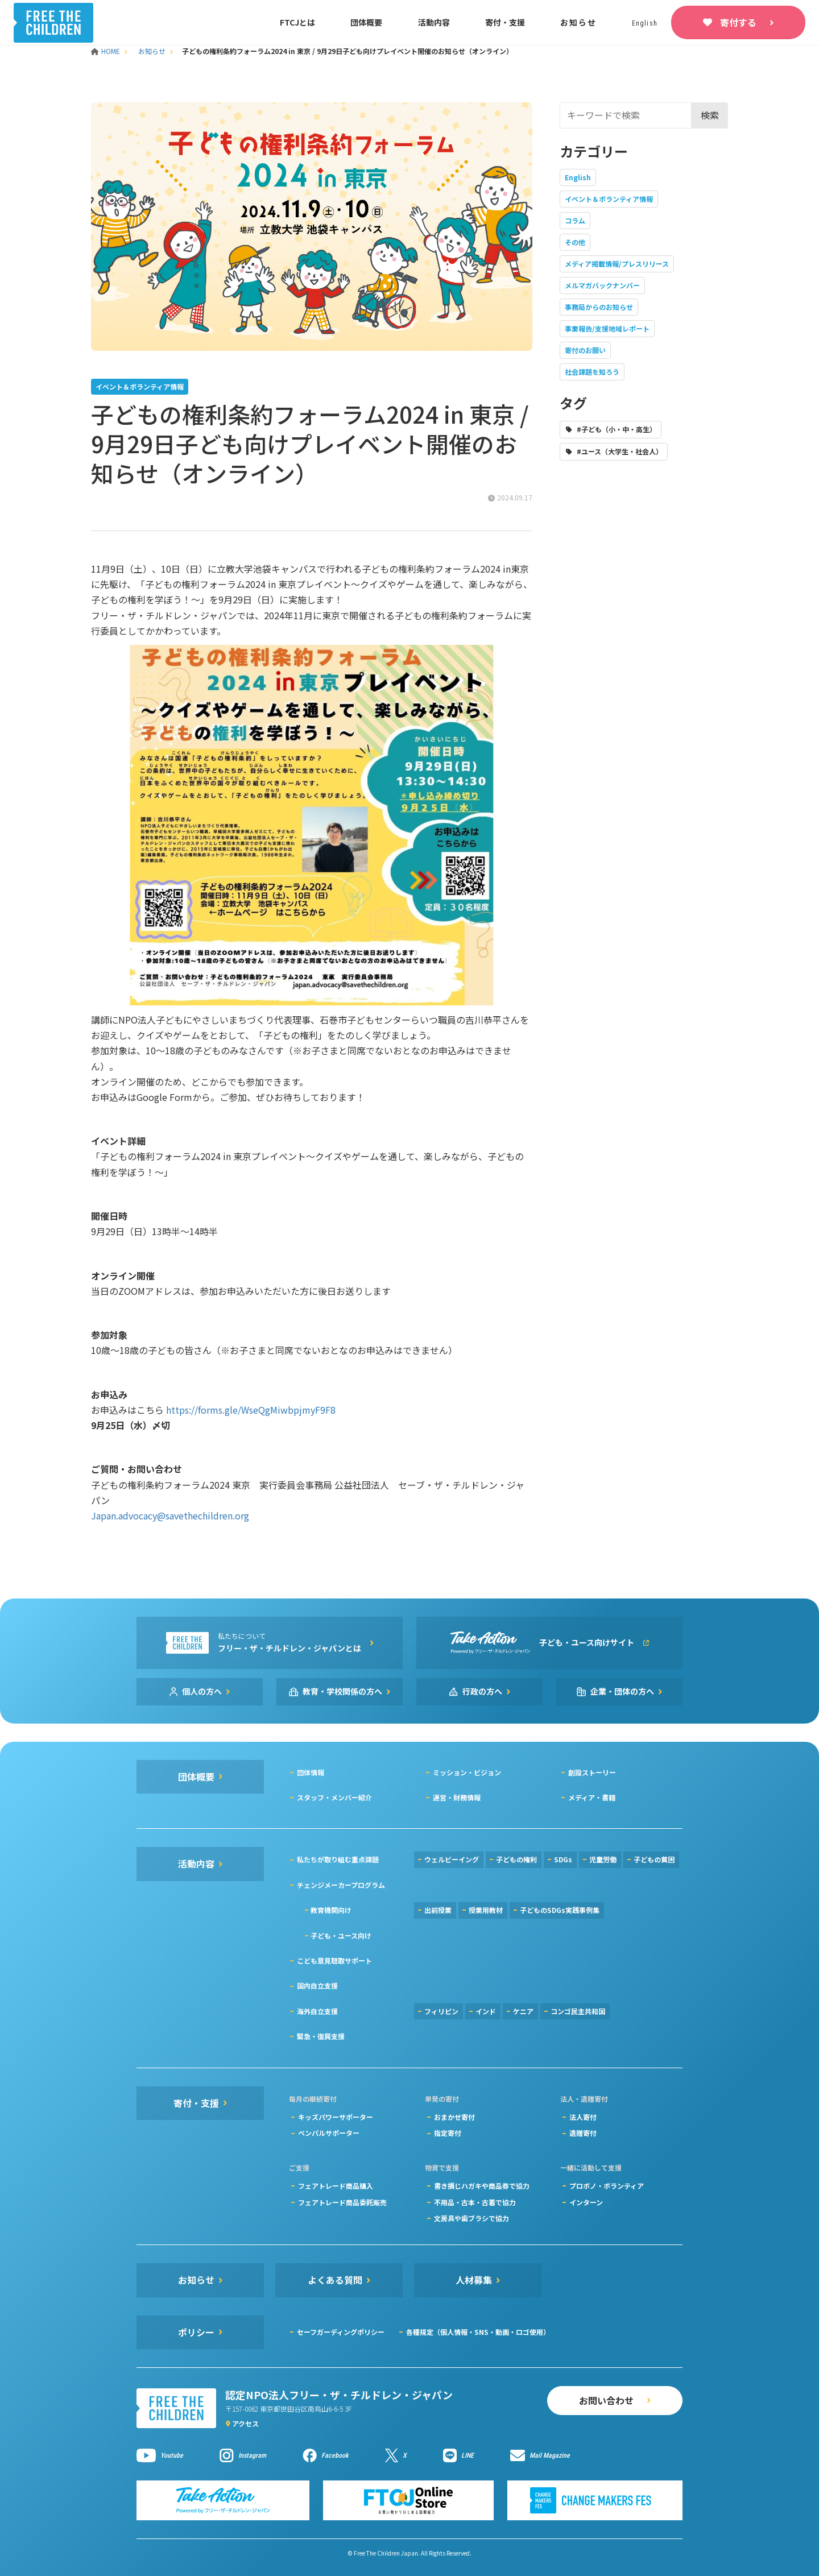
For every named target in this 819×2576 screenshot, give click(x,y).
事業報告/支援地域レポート (607, 328)
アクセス (245, 2423)
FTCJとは (297, 22)
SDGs (563, 1859)
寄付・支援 (505, 22)
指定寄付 (447, 2133)
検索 (710, 115)
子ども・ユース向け (341, 1935)
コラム (575, 220)
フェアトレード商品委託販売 (342, 2202)
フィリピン (441, 2011)
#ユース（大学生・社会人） (620, 451)
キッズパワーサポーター (335, 2117)
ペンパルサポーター (328, 2133)
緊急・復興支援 (321, 2036)
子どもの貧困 (654, 1859)
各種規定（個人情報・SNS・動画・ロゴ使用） (478, 2332)
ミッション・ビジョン (467, 1772)
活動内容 (434, 22)
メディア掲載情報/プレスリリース (617, 263)
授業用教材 (486, 1910)
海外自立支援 (317, 2011)
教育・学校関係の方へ (342, 1691)
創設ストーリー (592, 1772)
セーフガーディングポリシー (340, 2332)
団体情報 (310, 1772)
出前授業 (438, 1910)
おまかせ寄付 (454, 2117)
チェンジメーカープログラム (341, 1885)
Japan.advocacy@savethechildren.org (170, 1515)
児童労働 (603, 1859)
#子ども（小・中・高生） (616, 429)
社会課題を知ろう (592, 371)
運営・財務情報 (457, 1797)
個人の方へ (202, 1691)
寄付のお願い (585, 350)
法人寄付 (583, 2117)
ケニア (523, 2011)
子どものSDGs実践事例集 (559, 1910)
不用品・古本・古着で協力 (475, 2202)
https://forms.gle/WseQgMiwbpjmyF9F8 (251, 1410)
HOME (106, 51)
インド (485, 2011)
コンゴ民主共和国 (578, 2011)
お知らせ (578, 22)
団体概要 (366, 22)
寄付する (738, 22)
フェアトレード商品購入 (335, 2185)
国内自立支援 (317, 1985)
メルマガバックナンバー (602, 285)
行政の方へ (482, 1691)
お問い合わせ (606, 2400)
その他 (575, 242)
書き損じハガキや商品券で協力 (482, 2185)
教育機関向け (331, 1910)
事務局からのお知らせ (599, 307)
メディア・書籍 (591, 1797)
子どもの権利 (516, 1859)
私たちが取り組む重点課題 (338, 1859)
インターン (586, 2202)
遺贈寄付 (583, 2133)
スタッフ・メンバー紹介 (334, 1797)
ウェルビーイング (451, 1859)
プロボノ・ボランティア (606, 2185)
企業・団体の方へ (622, 1691)
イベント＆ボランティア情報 (609, 199)
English (578, 177)
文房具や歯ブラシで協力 (471, 2218)
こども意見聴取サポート (334, 1960)
